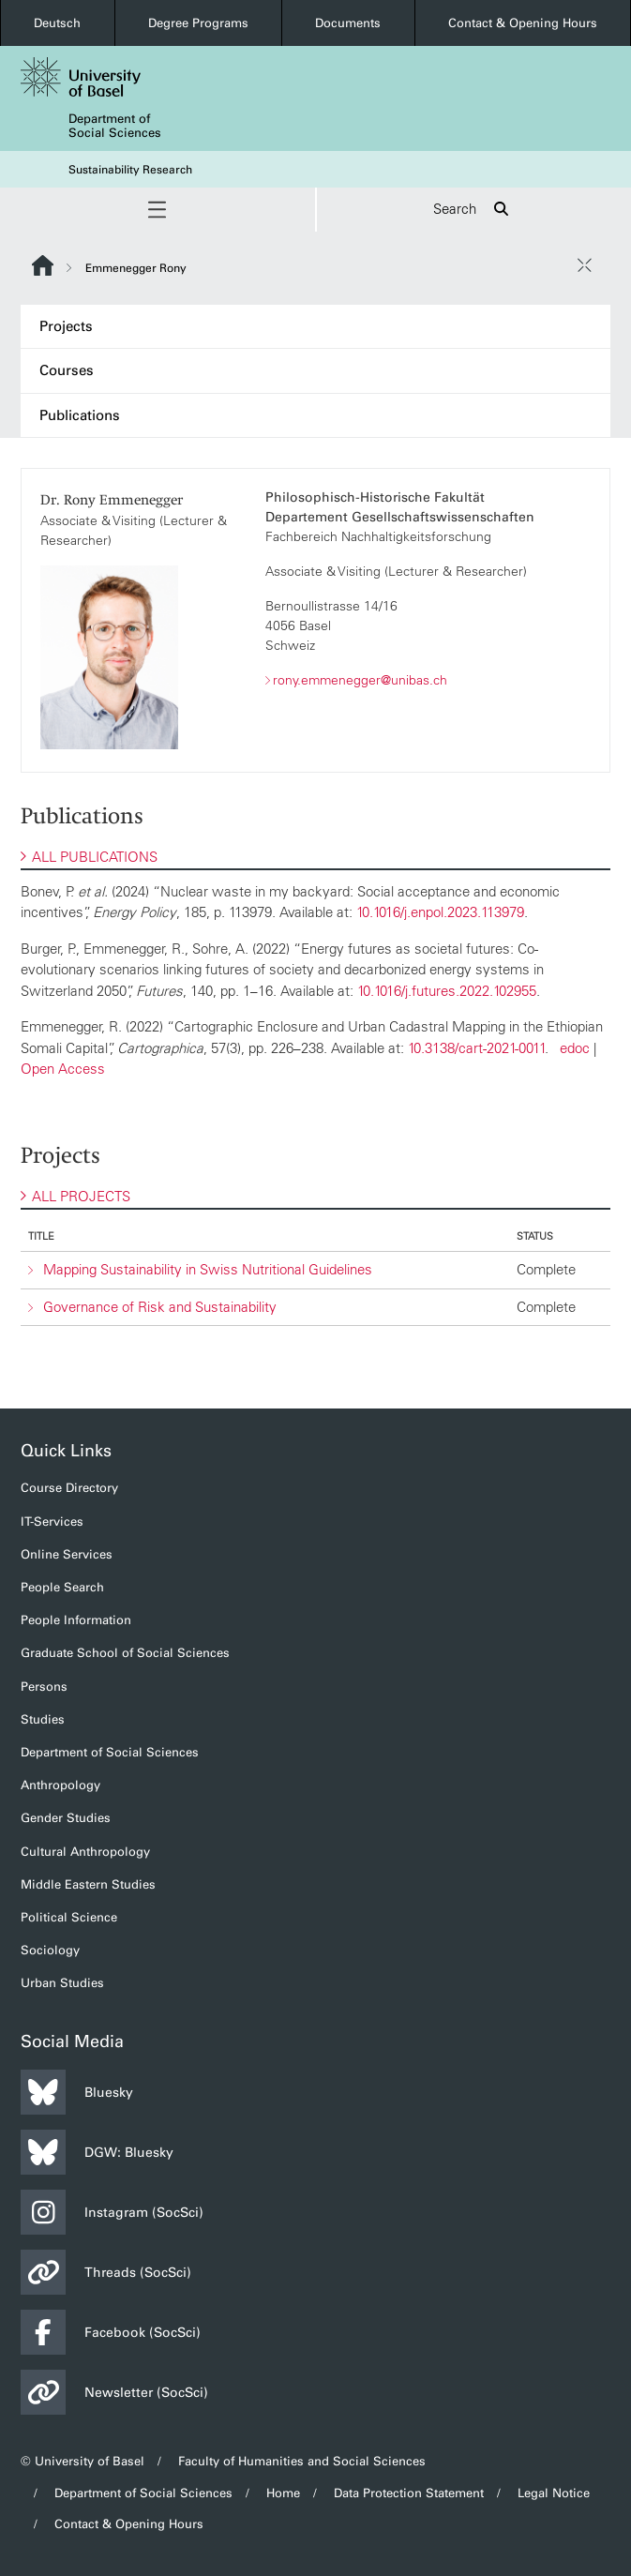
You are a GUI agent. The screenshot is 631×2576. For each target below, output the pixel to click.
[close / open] (584, 265)
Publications (79, 415)
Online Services (67, 1554)
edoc (575, 1048)
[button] (157, 210)
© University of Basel (82, 2461)
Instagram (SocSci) (112, 2212)
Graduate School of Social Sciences (125, 1653)
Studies (43, 1719)
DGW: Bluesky (97, 2152)
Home (283, 2493)
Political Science (69, 1917)
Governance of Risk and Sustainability (160, 1307)
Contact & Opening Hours (522, 23)
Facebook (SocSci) (111, 2332)
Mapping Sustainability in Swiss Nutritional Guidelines (207, 1269)
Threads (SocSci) (106, 2272)
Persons (44, 1687)
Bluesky (77, 2092)
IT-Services (52, 1521)
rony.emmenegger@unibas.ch (360, 679)
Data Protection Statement (409, 2493)
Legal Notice (554, 2493)
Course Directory (69, 1488)
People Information (76, 1620)
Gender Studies (66, 1818)
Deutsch (57, 23)
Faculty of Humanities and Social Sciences (302, 2461)
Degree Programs (198, 23)
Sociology (50, 1950)
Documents (348, 23)
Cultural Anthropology (85, 1852)
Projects (66, 326)
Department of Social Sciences (114, 126)
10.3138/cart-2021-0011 (477, 1048)
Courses (66, 370)
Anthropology (60, 1785)
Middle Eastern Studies (88, 1884)
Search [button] (473, 209)
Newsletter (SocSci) (114, 2392)
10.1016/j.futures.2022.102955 (446, 991)
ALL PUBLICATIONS (89, 857)
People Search (62, 1587)
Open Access (63, 1068)
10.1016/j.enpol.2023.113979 (440, 912)
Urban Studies (62, 1983)
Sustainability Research (130, 169)
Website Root (42, 265)
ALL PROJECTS (75, 1196)
